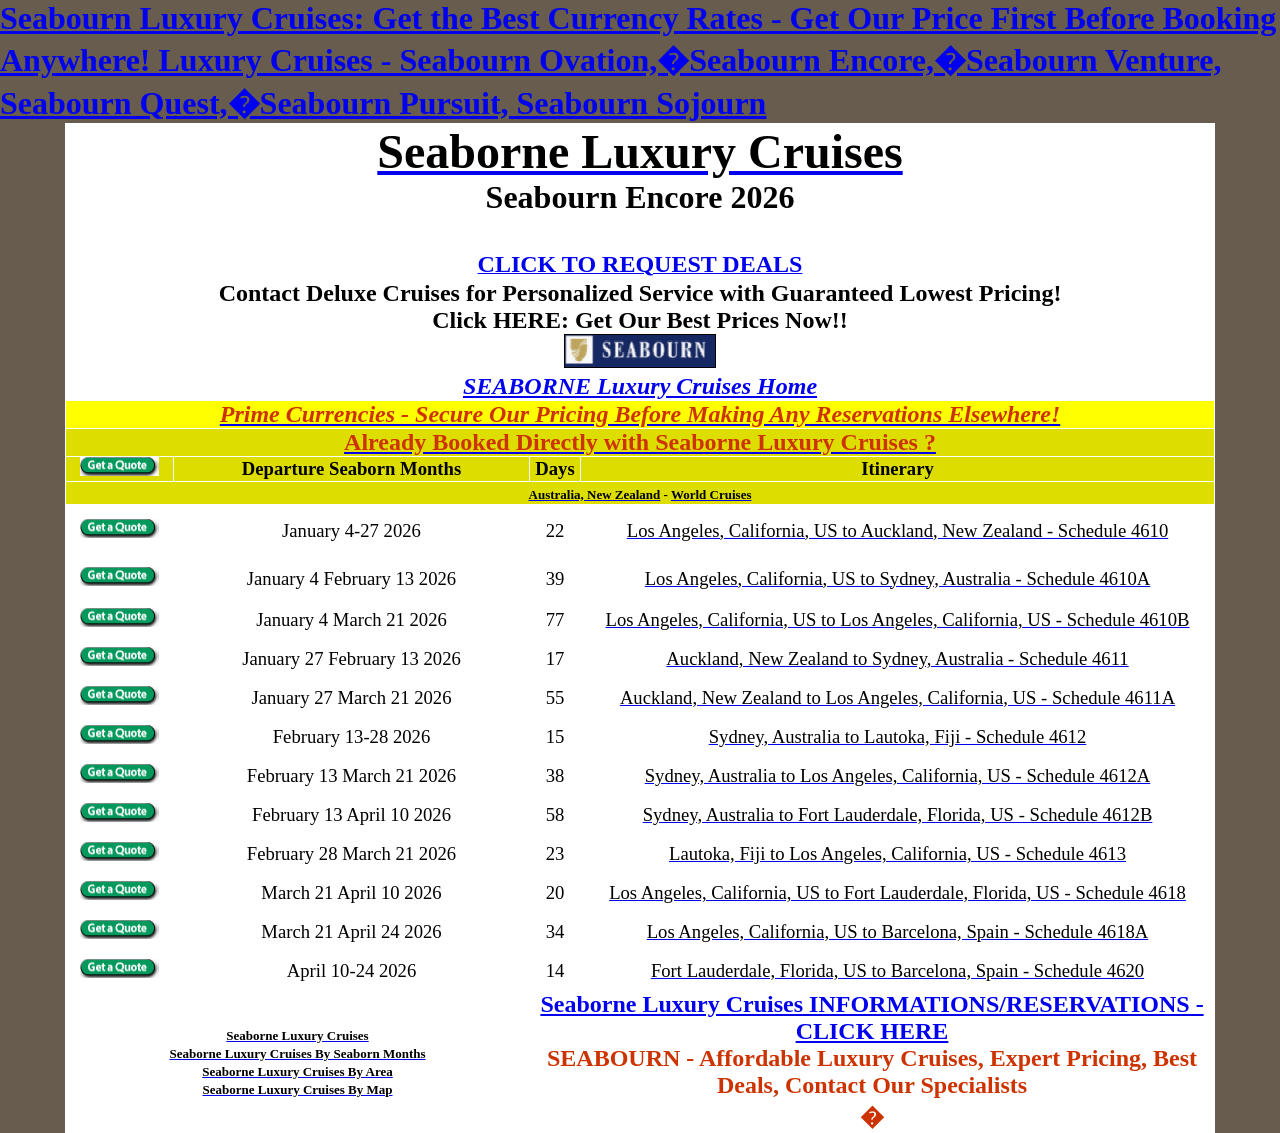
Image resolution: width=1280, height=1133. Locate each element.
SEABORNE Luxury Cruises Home (640, 386)
